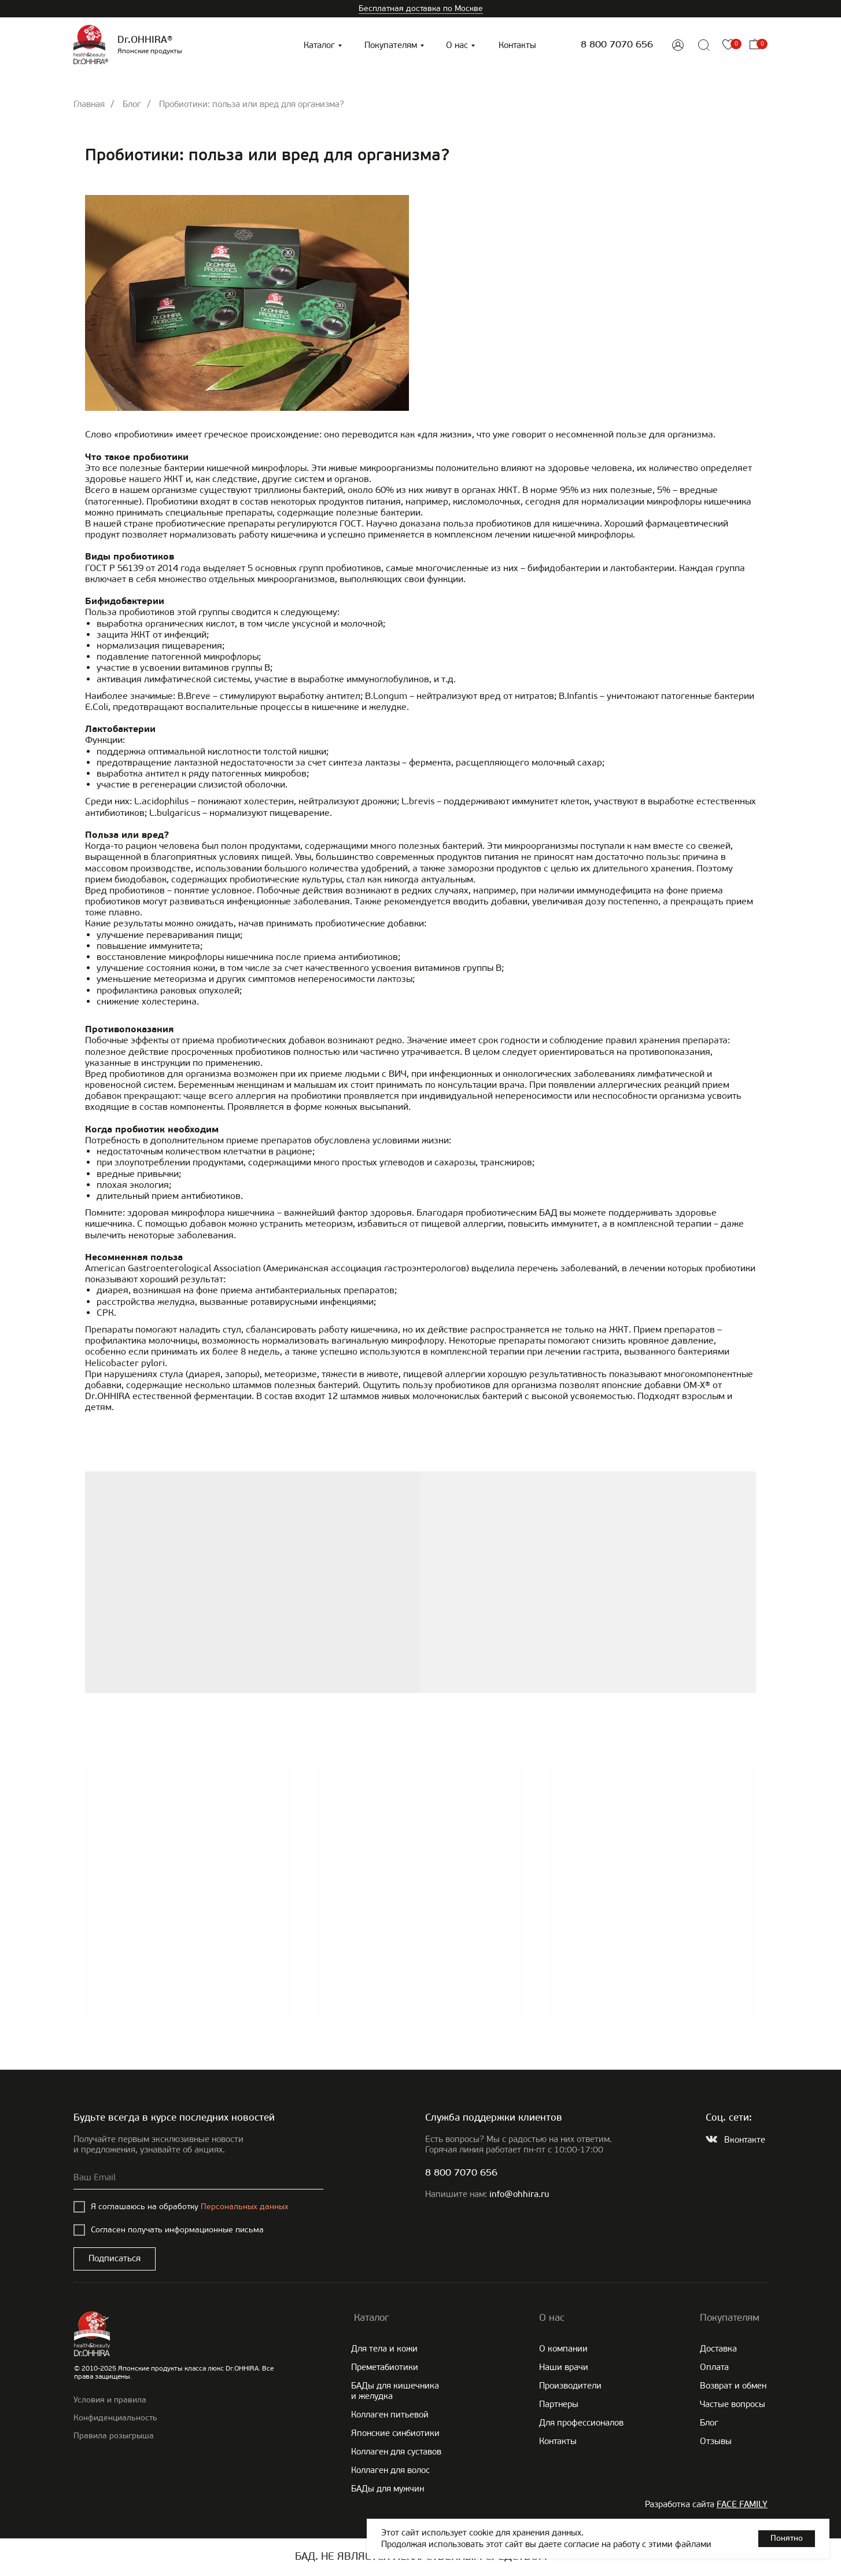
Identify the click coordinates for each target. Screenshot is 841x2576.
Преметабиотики (384, 2367)
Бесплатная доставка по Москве (421, 8)
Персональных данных (245, 2206)
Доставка (718, 2348)
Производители (570, 2385)
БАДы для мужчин (387, 2488)
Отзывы (716, 2441)
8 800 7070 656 (617, 45)
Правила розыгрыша (113, 2436)
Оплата (714, 2367)
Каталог (319, 45)
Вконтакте (744, 2140)
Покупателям (390, 45)
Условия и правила (109, 2400)
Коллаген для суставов (396, 2451)
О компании (563, 2348)
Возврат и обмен (733, 2385)
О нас (457, 45)
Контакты (517, 45)
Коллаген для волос (390, 2470)
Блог (132, 104)
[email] (198, 2177)
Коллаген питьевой (390, 2414)
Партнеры (558, 2404)
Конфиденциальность (115, 2418)
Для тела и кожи (384, 2348)
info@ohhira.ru (519, 2195)
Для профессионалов (581, 2422)
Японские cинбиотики (395, 2433)
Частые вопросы (732, 2404)
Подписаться (114, 2258)
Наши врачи (563, 2367)
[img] (678, 45)
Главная (89, 104)
